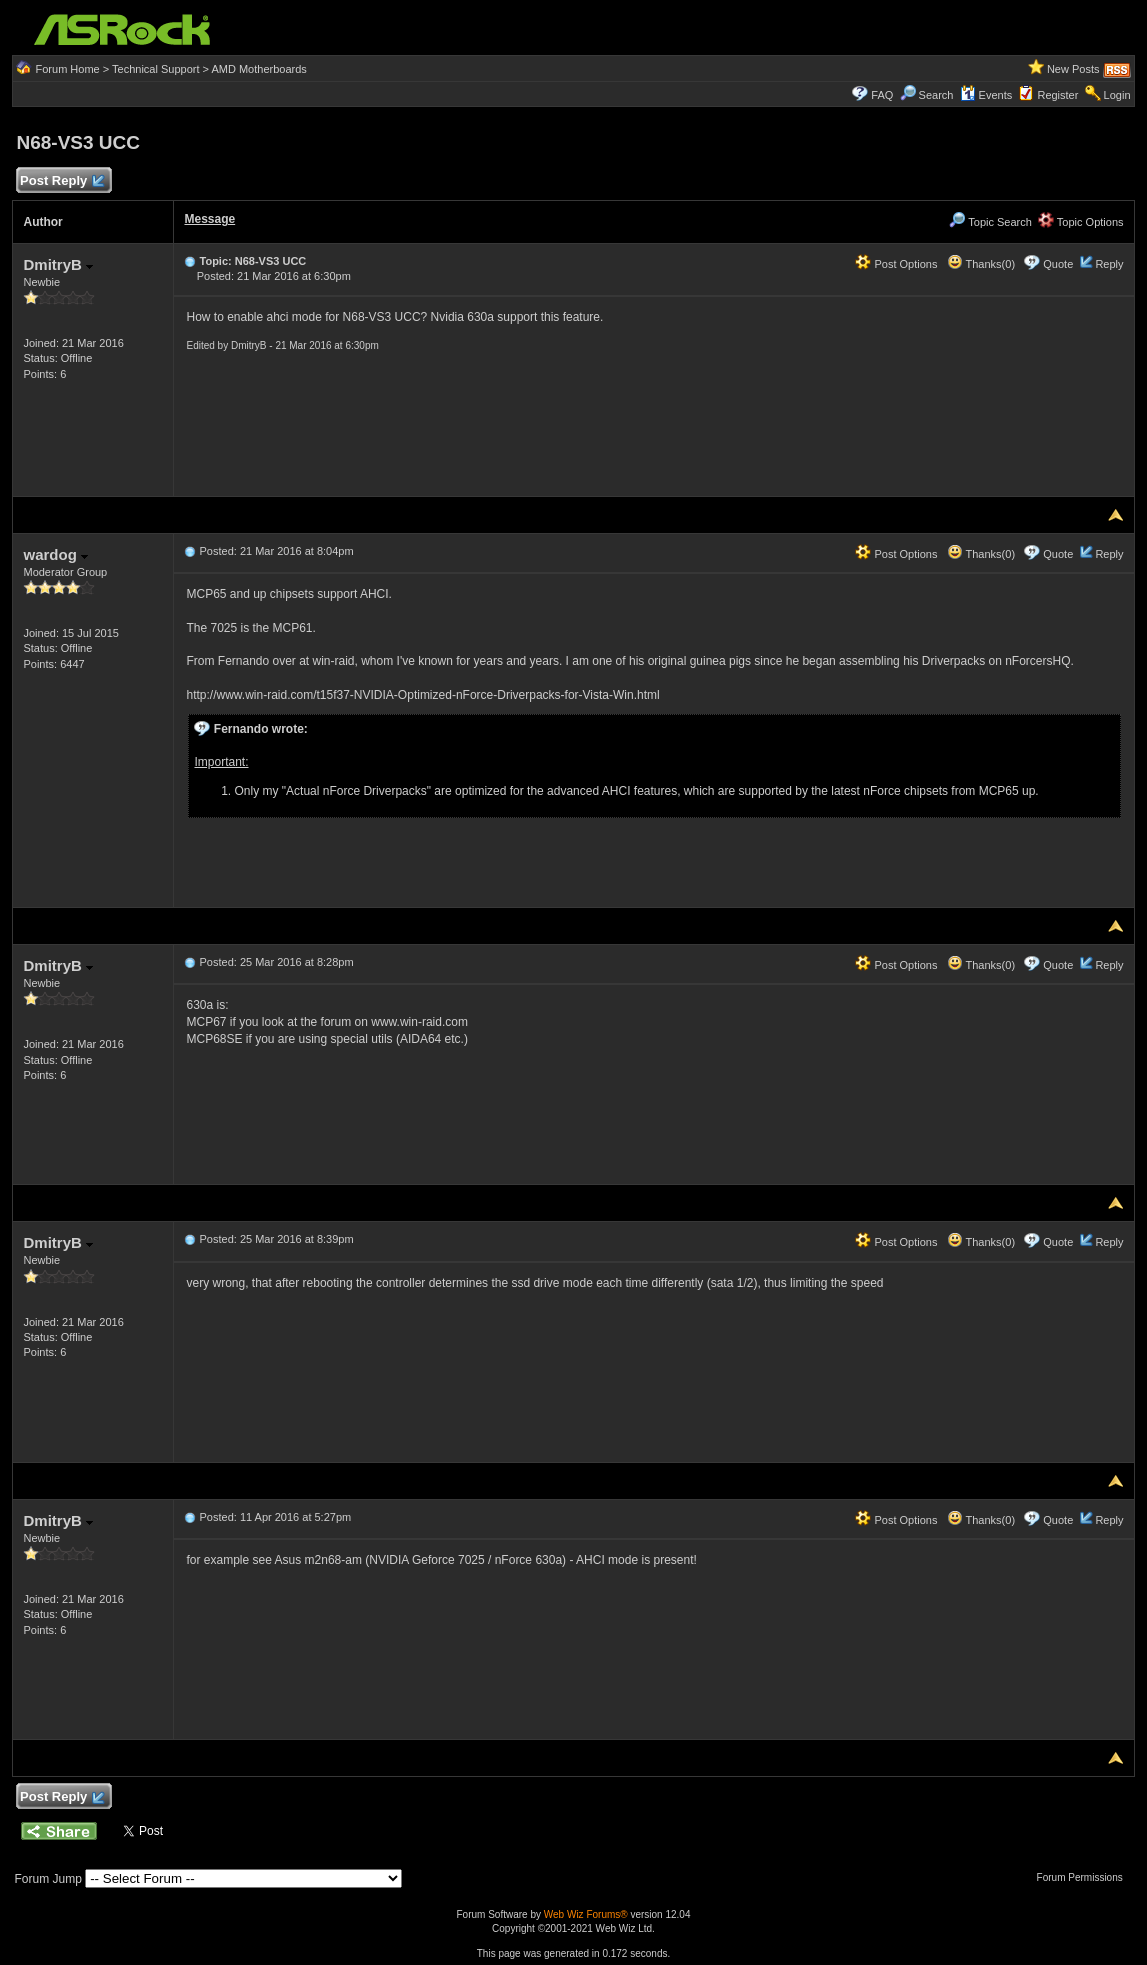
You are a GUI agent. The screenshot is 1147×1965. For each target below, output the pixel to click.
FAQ (882, 95)
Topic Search (990, 222)
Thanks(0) (981, 264)
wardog (55, 554)
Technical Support (155, 69)
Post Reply (61, 181)
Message (209, 219)
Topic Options (1081, 222)
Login (1117, 95)
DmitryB (58, 264)
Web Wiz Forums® (586, 1914)
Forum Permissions (1085, 1877)
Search (936, 95)
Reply (1109, 264)
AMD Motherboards (258, 69)
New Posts (1073, 69)
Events (986, 95)
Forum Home (68, 69)
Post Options (896, 264)
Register (1057, 95)
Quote (1058, 264)
